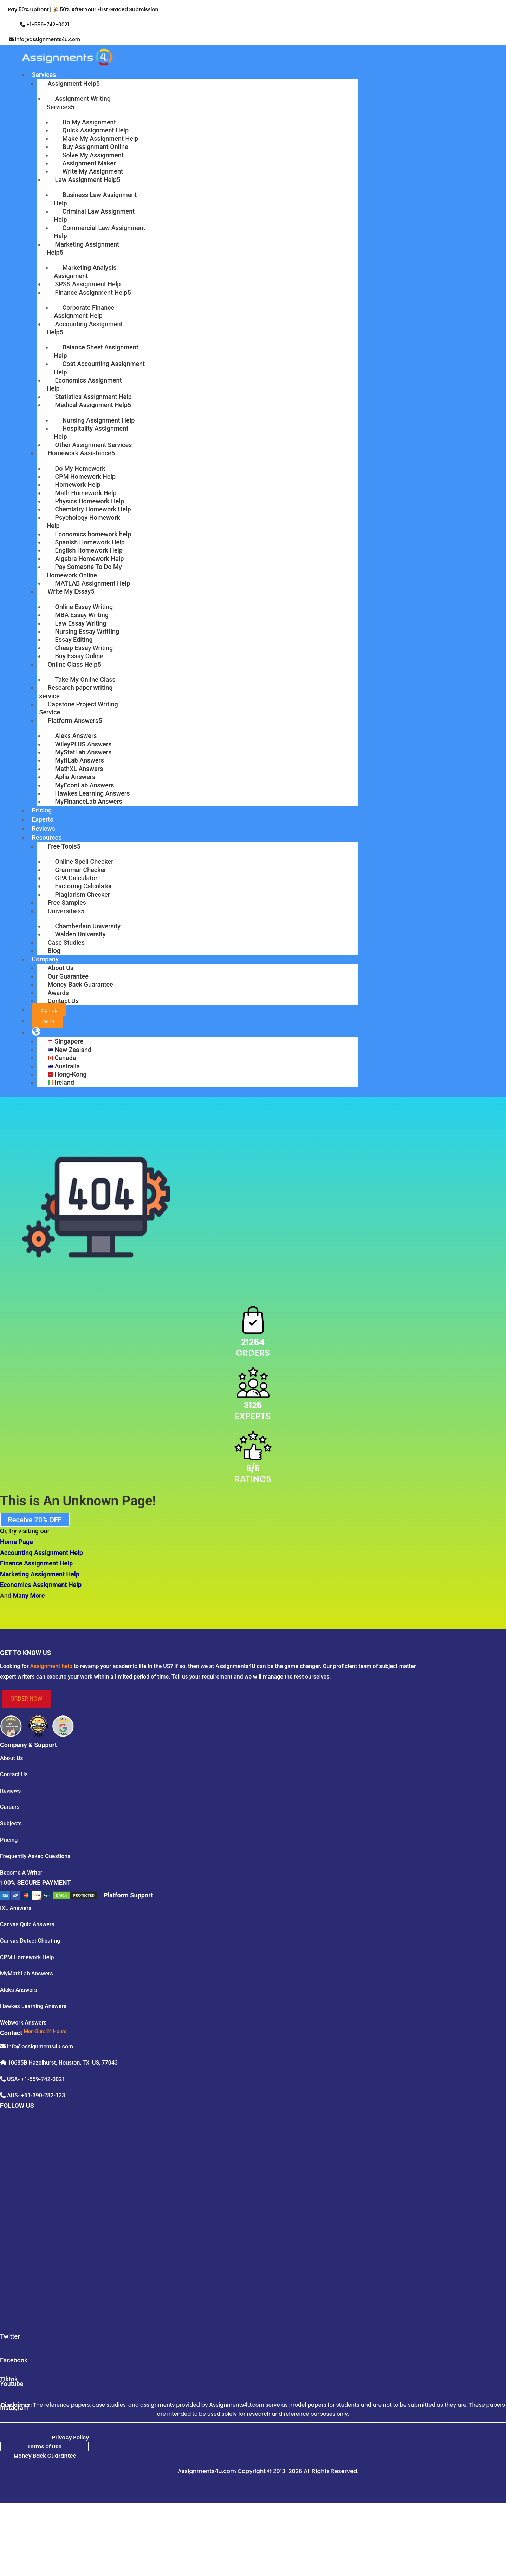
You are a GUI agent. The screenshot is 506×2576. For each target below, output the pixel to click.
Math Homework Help (86, 493)
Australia (67, 1066)
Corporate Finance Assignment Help (84, 311)
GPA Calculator (76, 878)
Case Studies (66, 942)
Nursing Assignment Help (99, 420)
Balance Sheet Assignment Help (96, 351)
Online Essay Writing (84, 606)
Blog (54, 950)
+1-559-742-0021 (47, 24)
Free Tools (62, 846)
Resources (47, 837)
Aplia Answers (75, 776)
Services (44, 74)
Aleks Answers (76, 735)
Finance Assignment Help (91, 292)
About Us (61, 968)
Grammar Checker (80, 870)
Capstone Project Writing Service (78, 708)
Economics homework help (93, 534)
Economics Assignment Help (84, 384)
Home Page (16, 1541)
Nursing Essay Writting (87, 631)
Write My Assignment (93, 171)
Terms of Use (44, 2446)
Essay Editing (74, 639)
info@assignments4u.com (47, 39)
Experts (42, 819)
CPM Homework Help (85, 476)
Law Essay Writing (80, 623)
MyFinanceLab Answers (89, 801)
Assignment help (51, 1666)
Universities (64, 911)
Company (45, 959)
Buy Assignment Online (95, 146)
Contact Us (63, 1001)
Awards (58, 992)
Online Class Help (73, 664)
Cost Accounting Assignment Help (99, 367)
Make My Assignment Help (100, 138)
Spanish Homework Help (90, 542)
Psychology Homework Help (83, 521)
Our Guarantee (68, 976)
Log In (47, 1021)
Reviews (44, 828)
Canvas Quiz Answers (27, 1924)
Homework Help (77, 484)
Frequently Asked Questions (35, 1856)
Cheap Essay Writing (84, 648)
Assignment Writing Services (79, 102)
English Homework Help (89, 550)
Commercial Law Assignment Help (99, 232)
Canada (65, 1057)
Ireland (64, 1082)
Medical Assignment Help (91, 404)
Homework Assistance (79, 453)
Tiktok (9, 2379)
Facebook (13, 2360)
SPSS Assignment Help (88, 284)
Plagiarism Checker (82, 894)
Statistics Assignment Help (93, 396)
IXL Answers (15, 1908)
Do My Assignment (89, 122)
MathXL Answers (79, 768)
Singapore (69, 1041)
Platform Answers (73, 720)
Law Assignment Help (86, 179)
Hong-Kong (71, 1074)
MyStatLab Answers (83, 752)
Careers (10, 1807)
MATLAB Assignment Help (92, 583)
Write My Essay (69, 591)
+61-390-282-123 (43, 2095)
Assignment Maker (89, 163)
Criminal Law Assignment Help (94, 215)
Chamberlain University (88, 926)
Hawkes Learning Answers (92, 793)
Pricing (42, 810)
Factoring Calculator (83, 886)
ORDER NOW (27, 1698)
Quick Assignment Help (96, 130)
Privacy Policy (70, 2437)
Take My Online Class (85, 679)
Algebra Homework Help (89, 558)
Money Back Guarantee (80, 984)
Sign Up (49, 1010)
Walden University (80, 934)
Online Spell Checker (84, 861)
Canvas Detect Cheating (30, 1940)
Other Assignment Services (93, 445)
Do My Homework (80, 468)
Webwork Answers (23, 2022)
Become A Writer (21, 1872)
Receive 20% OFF (35, 1520)
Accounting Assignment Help (85, 328)
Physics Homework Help (89, 501)
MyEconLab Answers (84, 785)
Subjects (11, 1823)
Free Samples (67, 902)
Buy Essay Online (79, 656)
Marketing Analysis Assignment (85, 271)
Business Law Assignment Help (95, 199)
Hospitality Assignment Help (91, 432)
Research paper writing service (76, 691)
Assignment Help (72, 83)
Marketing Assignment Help (83, 248)
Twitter (10, 2336)
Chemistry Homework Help (93, 509)
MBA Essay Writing (82, 615)
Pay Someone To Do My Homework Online (84, 570)
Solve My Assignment (93, 155)
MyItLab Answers (79, 760)
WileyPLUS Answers (83, 744)
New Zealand (73, 1049)
